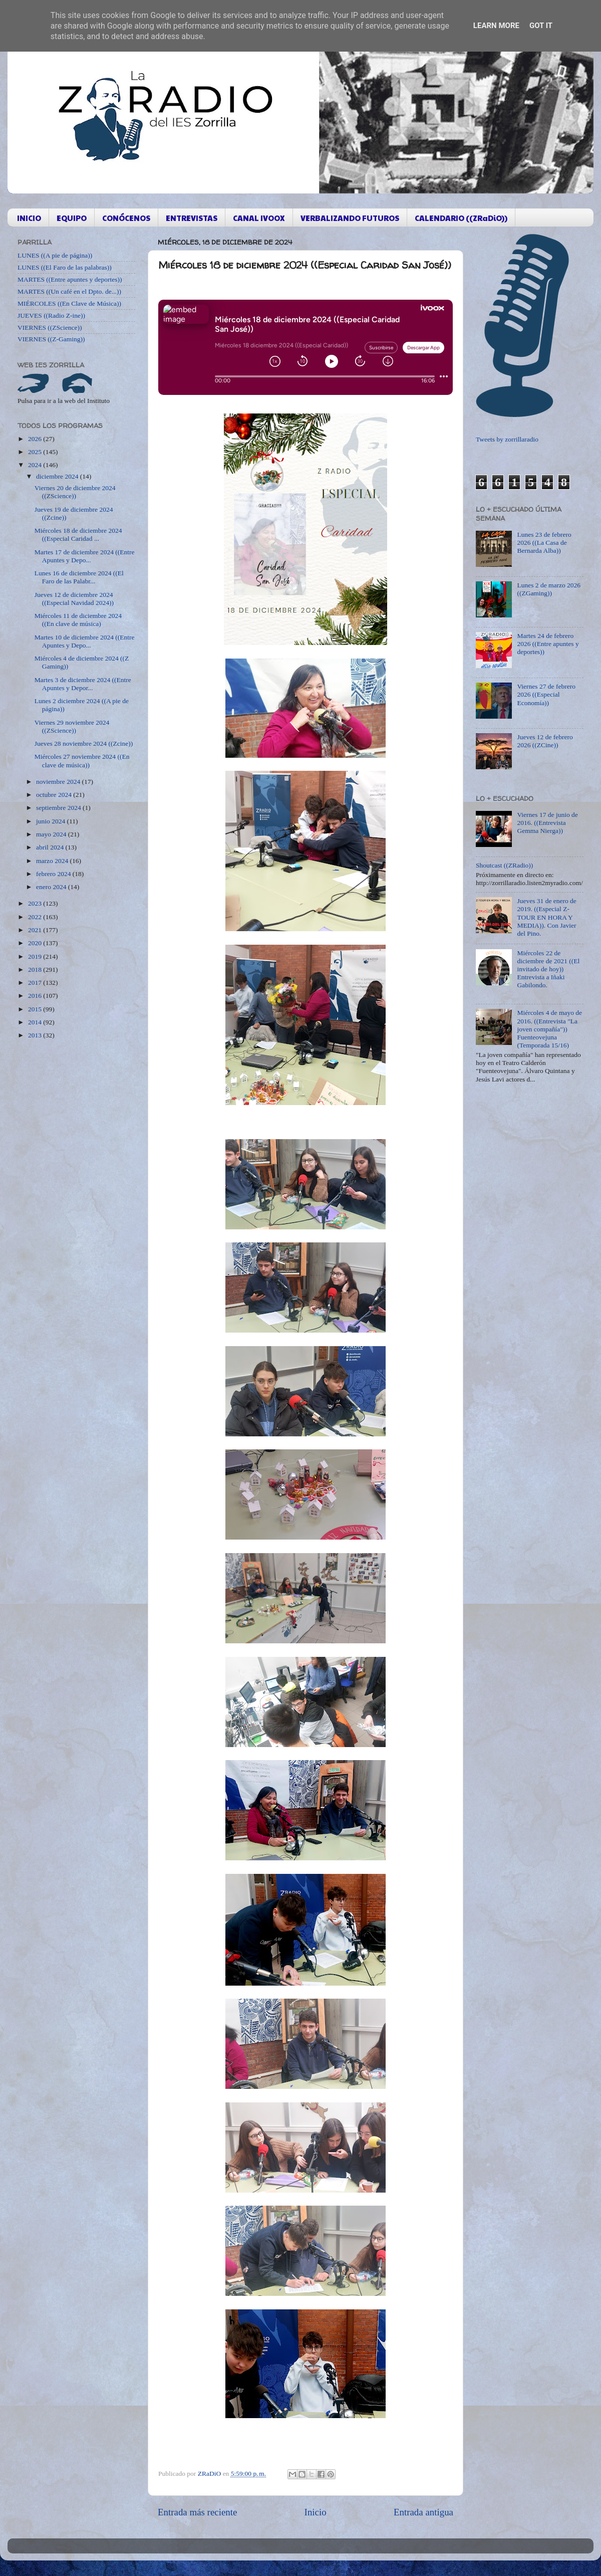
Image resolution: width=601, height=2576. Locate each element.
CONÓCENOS (126, 217)
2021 (35, 930)
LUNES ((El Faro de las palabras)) (65, 267)
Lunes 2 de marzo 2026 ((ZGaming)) (548, 589)
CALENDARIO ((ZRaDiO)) (461, 217)
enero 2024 (52, 887)
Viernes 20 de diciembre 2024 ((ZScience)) (75, 492)
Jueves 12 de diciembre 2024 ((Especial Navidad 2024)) (74, 598)
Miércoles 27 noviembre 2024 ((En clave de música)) (82, 760)
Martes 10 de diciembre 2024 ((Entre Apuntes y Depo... (85, 641)
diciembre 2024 (58, 476)
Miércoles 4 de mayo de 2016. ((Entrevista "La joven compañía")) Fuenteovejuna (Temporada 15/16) (549, 1029)
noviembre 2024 (59, 781)
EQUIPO (72, 217)
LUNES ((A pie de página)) (55, 255)
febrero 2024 (54, 874)
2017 (35, 982)
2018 (35, 969)
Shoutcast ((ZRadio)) (504, 865)
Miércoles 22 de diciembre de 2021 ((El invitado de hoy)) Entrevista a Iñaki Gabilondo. (548, 969)
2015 (35, 1009)
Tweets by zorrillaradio (507, 439)
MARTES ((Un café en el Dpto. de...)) (69, 291)
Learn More (496, 25)
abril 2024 (51, 847)
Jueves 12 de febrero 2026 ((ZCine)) (544, 741)
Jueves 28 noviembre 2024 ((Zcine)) (84, 743)
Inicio (316, 2512)
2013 (35, 1035)
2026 (35, 439)
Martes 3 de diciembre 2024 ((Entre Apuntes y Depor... (83, 684)
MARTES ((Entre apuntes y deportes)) (70, 279)
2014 (35, 1022)
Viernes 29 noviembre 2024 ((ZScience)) (72, 726)
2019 (35, 956)
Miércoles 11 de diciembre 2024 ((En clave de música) (78, 619)
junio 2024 (51, 821)
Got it (540, 25)
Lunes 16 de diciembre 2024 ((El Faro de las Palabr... (79, 577)
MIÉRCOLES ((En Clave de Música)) (69, 303)
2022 (35, 917)
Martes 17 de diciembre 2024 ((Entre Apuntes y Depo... (85, 556)
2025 (35, 452)
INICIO (29, 217)
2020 (35, 943)
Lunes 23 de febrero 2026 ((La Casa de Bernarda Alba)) (544, 542)
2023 (35, 903)
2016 (35, 995)
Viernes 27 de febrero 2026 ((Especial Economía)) (546, 694)
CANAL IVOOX (259, 217)
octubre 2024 (54, 794)
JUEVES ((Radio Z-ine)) (51, 315)
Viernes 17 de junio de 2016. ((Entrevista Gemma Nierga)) (547, 822)
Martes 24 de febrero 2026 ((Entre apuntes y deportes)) (547, 644)
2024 (35, 465)
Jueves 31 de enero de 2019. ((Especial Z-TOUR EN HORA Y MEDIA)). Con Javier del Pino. (546, 917)
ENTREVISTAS (191, 217)
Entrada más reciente (197, 2512)
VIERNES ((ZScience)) (50, 327)
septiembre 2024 (59, 807)
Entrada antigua (423, 2512)
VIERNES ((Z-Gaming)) (51, 339)
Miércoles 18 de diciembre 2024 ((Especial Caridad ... (78, 534)
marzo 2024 (53, 861)
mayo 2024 (52, 834)
